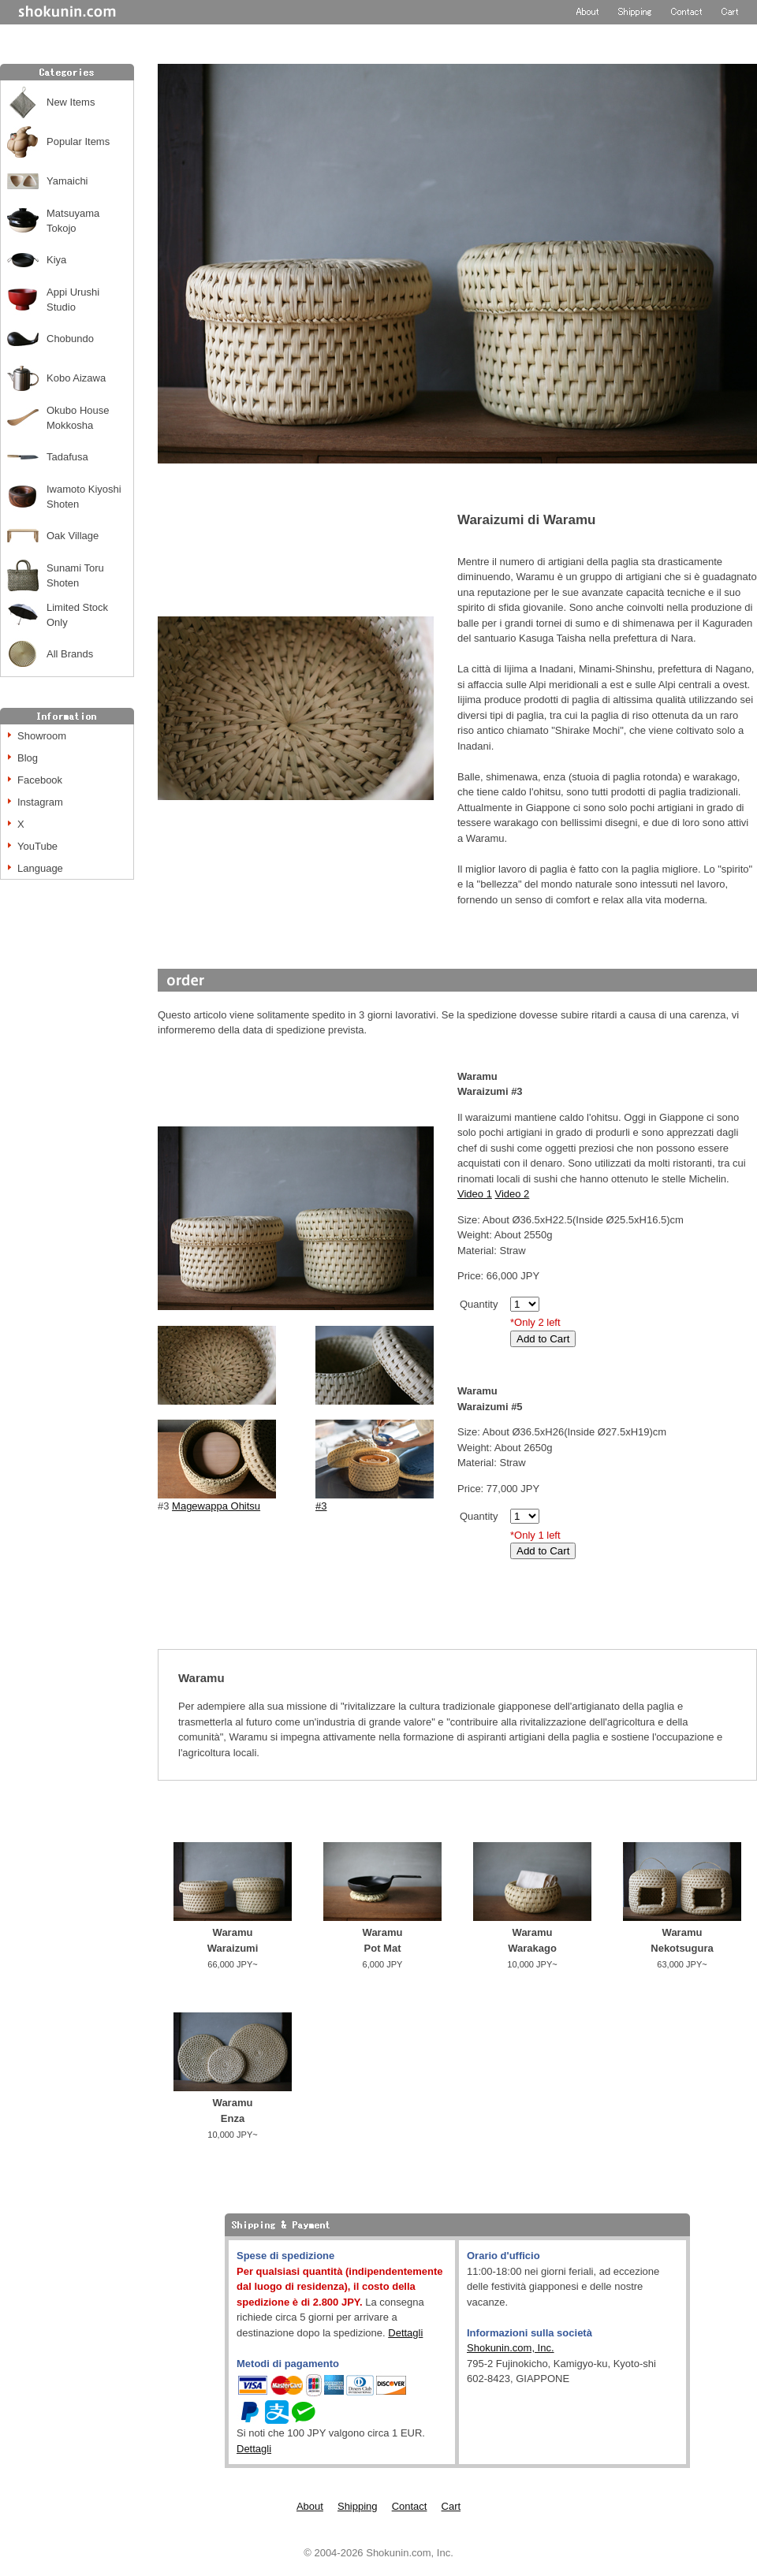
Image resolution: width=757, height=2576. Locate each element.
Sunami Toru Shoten (75, 576)
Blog (27, 758)
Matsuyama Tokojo (73, 221)
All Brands (70, 654)
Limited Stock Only (77, 615)
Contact (409, 2506)
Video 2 (511, 1194)
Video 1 (474, 1194)
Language (40, 868)
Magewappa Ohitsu (216, 1506)
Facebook (39, 780)
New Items (71, 102)
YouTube (37, 846)
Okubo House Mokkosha (78, 418)
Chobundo (70, 338)
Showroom (41, 736)
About (309, 2506)
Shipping (357, 2506)
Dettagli (405, 2333)
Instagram (40, 802)
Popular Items (78, 141)
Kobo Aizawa (76, 378)
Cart (451, 2506)
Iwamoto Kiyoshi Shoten (84, 497)
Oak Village (73, 536)
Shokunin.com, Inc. (510, 2348)
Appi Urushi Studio (73, 300)
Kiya (56, 260)
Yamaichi (67, 181)
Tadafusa (67, 457)
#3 (374, 1500)
